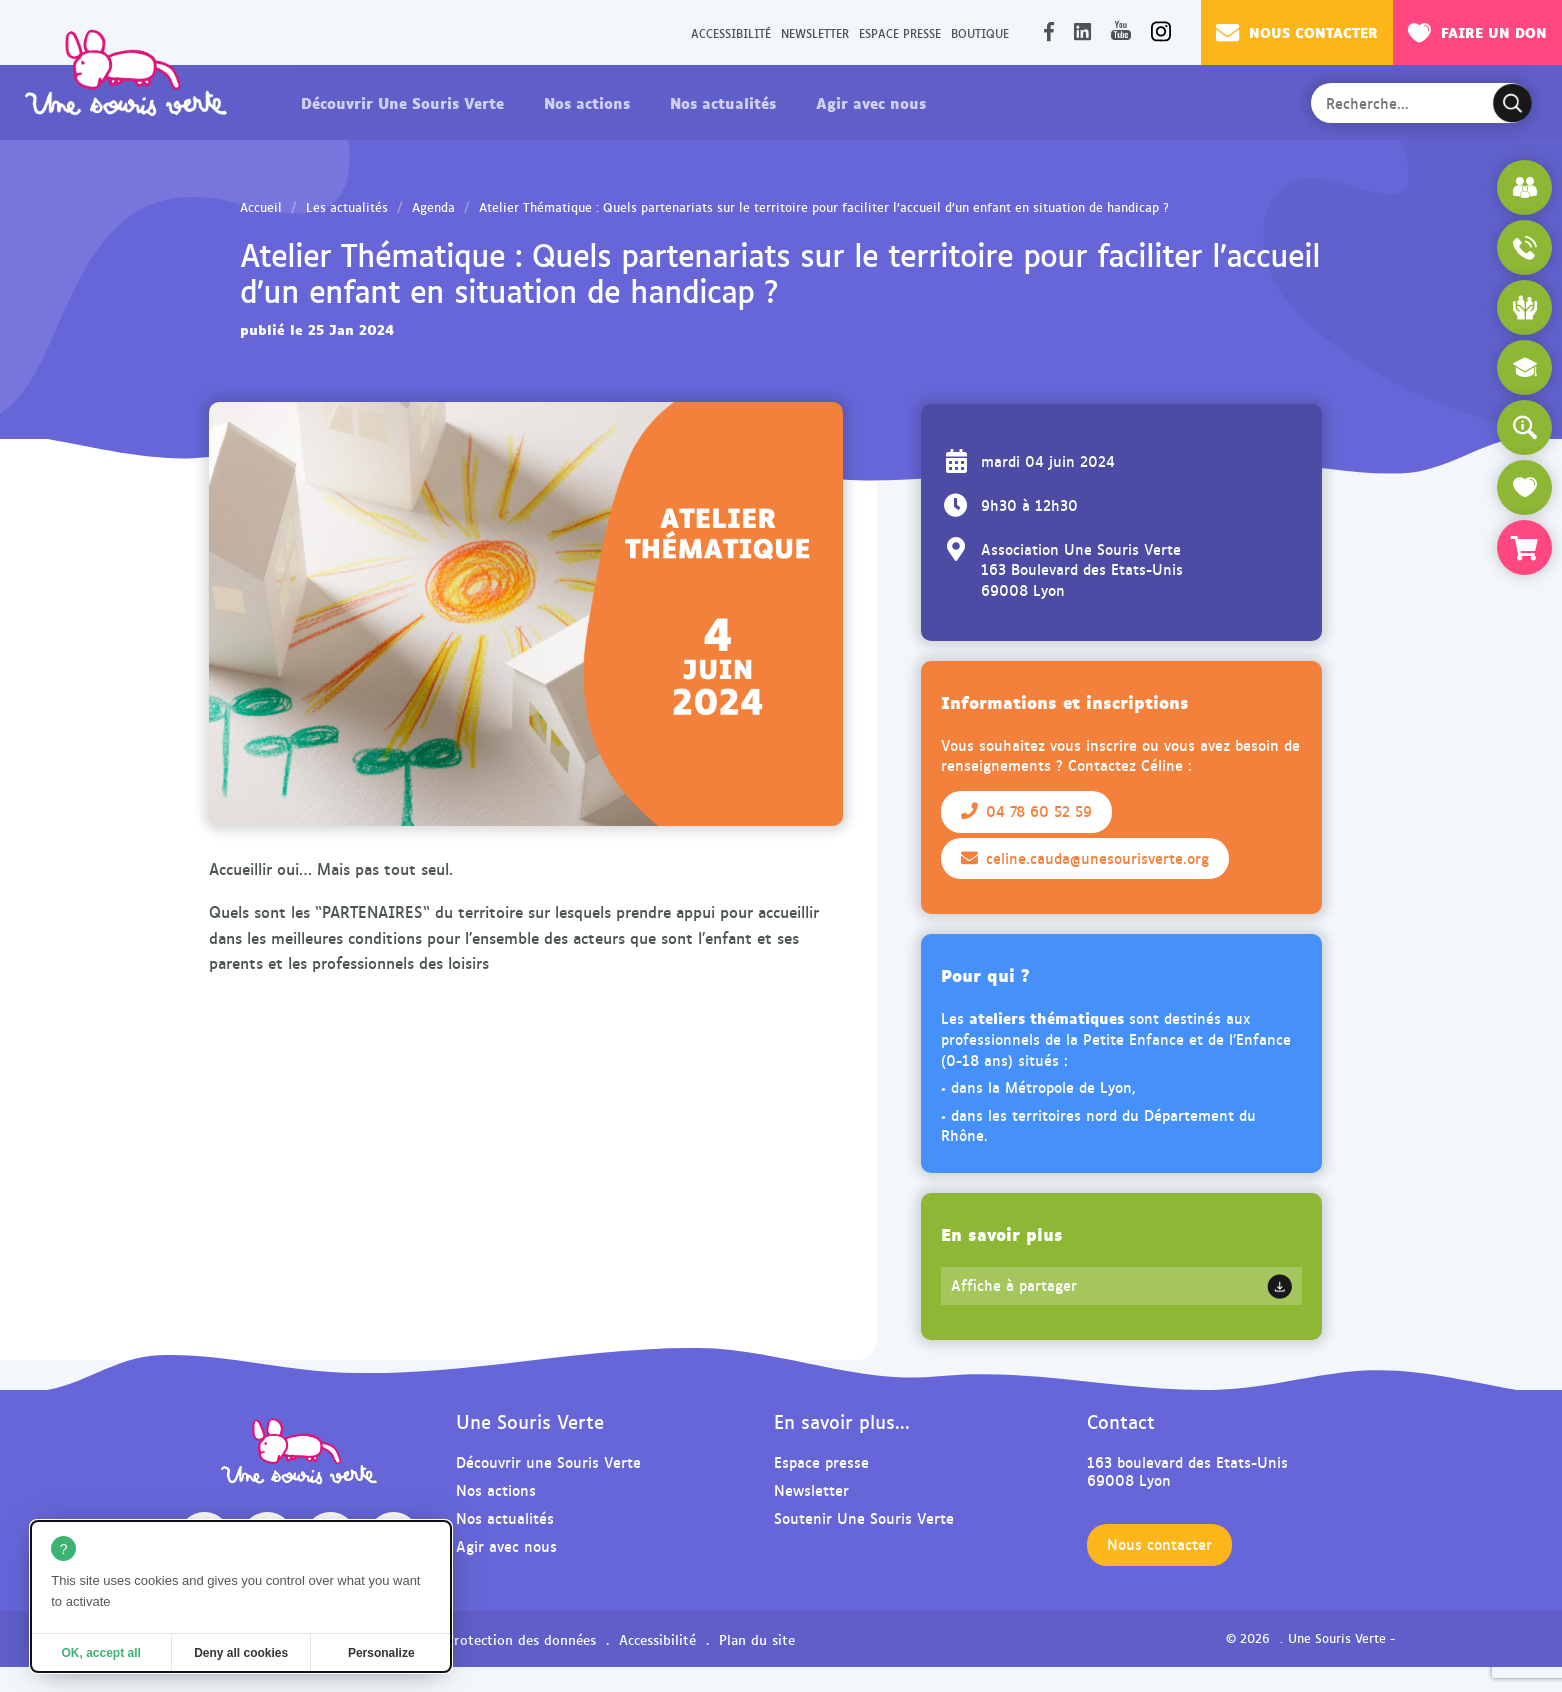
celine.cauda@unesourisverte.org (1085, 858)
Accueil (261, 207)
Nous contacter (1297, 32)
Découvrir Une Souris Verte (402, 102)
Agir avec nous (871, 102)
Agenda (433, 207)
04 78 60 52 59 (1026, 811)
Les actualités (347, 207)
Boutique (980, 32)
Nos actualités (723, 102)
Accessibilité (731, 32)
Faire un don (1477, 32)
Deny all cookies (241, 1653)
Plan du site (757, 1639)
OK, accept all (100, 1653)
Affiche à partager (1014, 1285)
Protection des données (521, 1639)
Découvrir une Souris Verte (548, 1461)
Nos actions (587, 102)
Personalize (381, 1653)
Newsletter (815, 32)
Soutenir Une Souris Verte (864, 1517)
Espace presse (900, 32)
